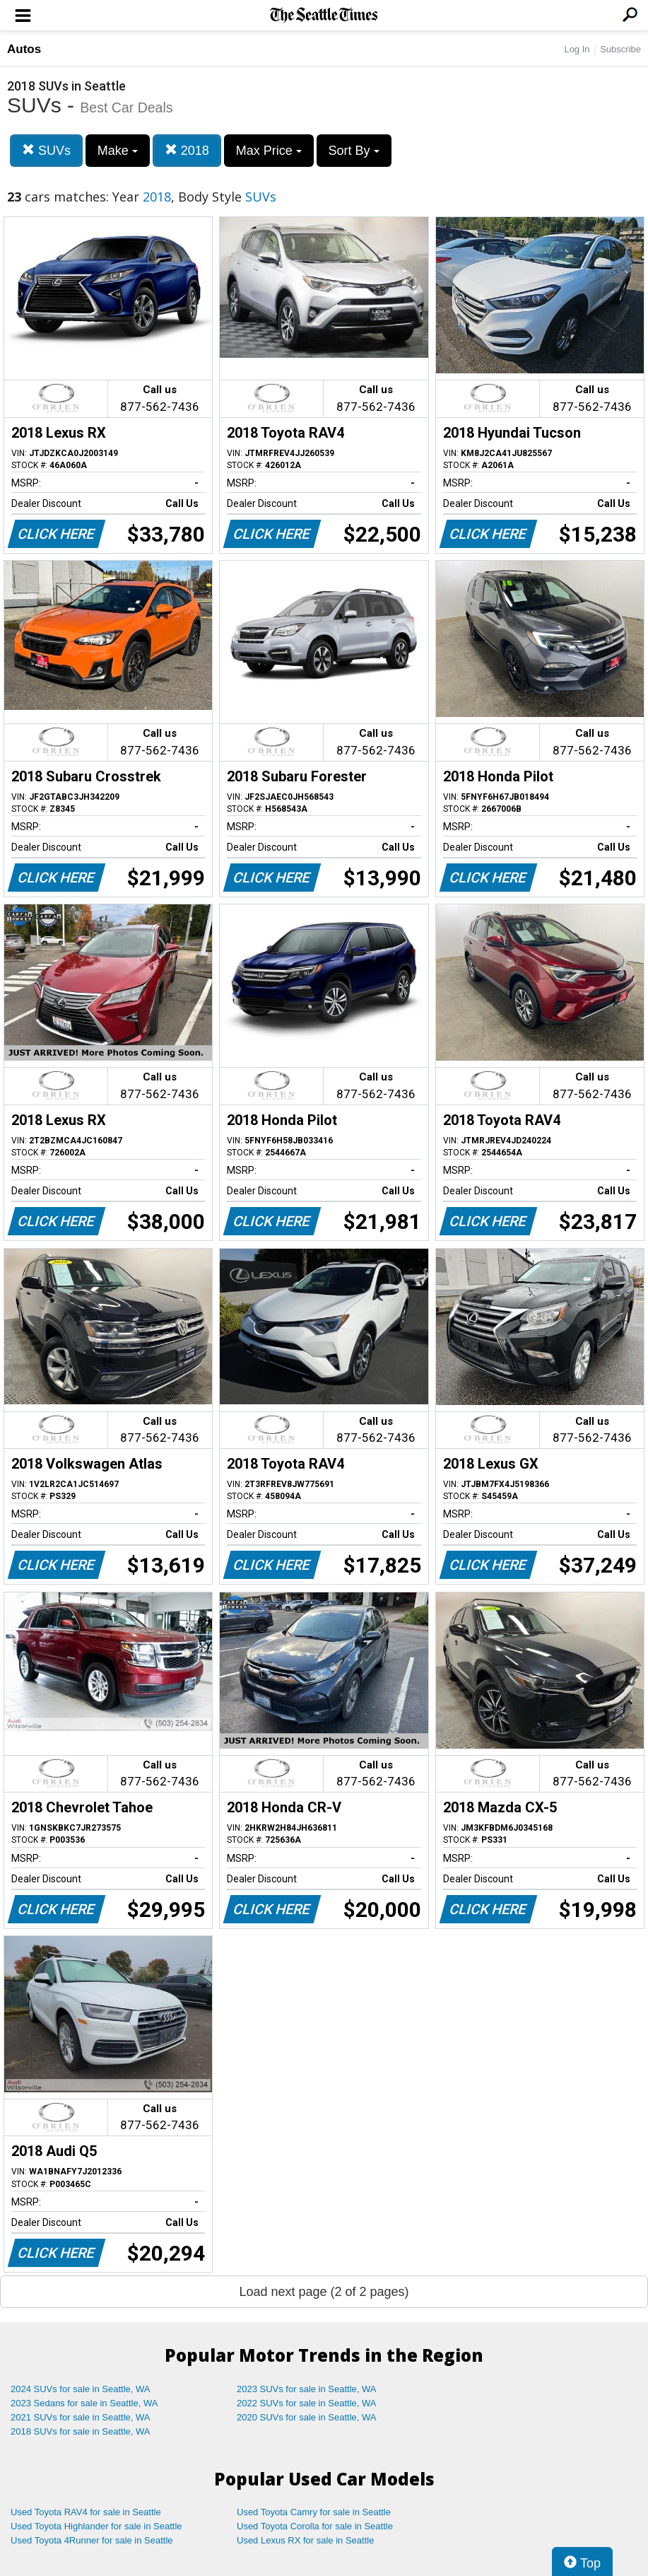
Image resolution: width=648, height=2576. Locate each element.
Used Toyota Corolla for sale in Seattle (315, 2526)
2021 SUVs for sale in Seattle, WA (81, 2417)
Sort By (354, 151)
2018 (187, 150)
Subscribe (620, 49)
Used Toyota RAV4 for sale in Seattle (86, 2512)
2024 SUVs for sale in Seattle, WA (81, 2389)
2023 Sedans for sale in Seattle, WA (84, 2403)
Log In (576, 49)
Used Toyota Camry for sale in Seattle (314, 2512)
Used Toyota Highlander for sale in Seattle (96, 2526)
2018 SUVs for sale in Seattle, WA (81, 2431)
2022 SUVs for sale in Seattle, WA (307, 2403)
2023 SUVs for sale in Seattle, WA (307, 2389)
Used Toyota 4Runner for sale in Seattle (92, 2540)
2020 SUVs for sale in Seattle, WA (307, 2417)
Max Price (269, 151)
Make (118, 151)
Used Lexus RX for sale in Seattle (305, 2540)
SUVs (46, 150)
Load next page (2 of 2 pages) (323, 2292)
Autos (24, 49)
